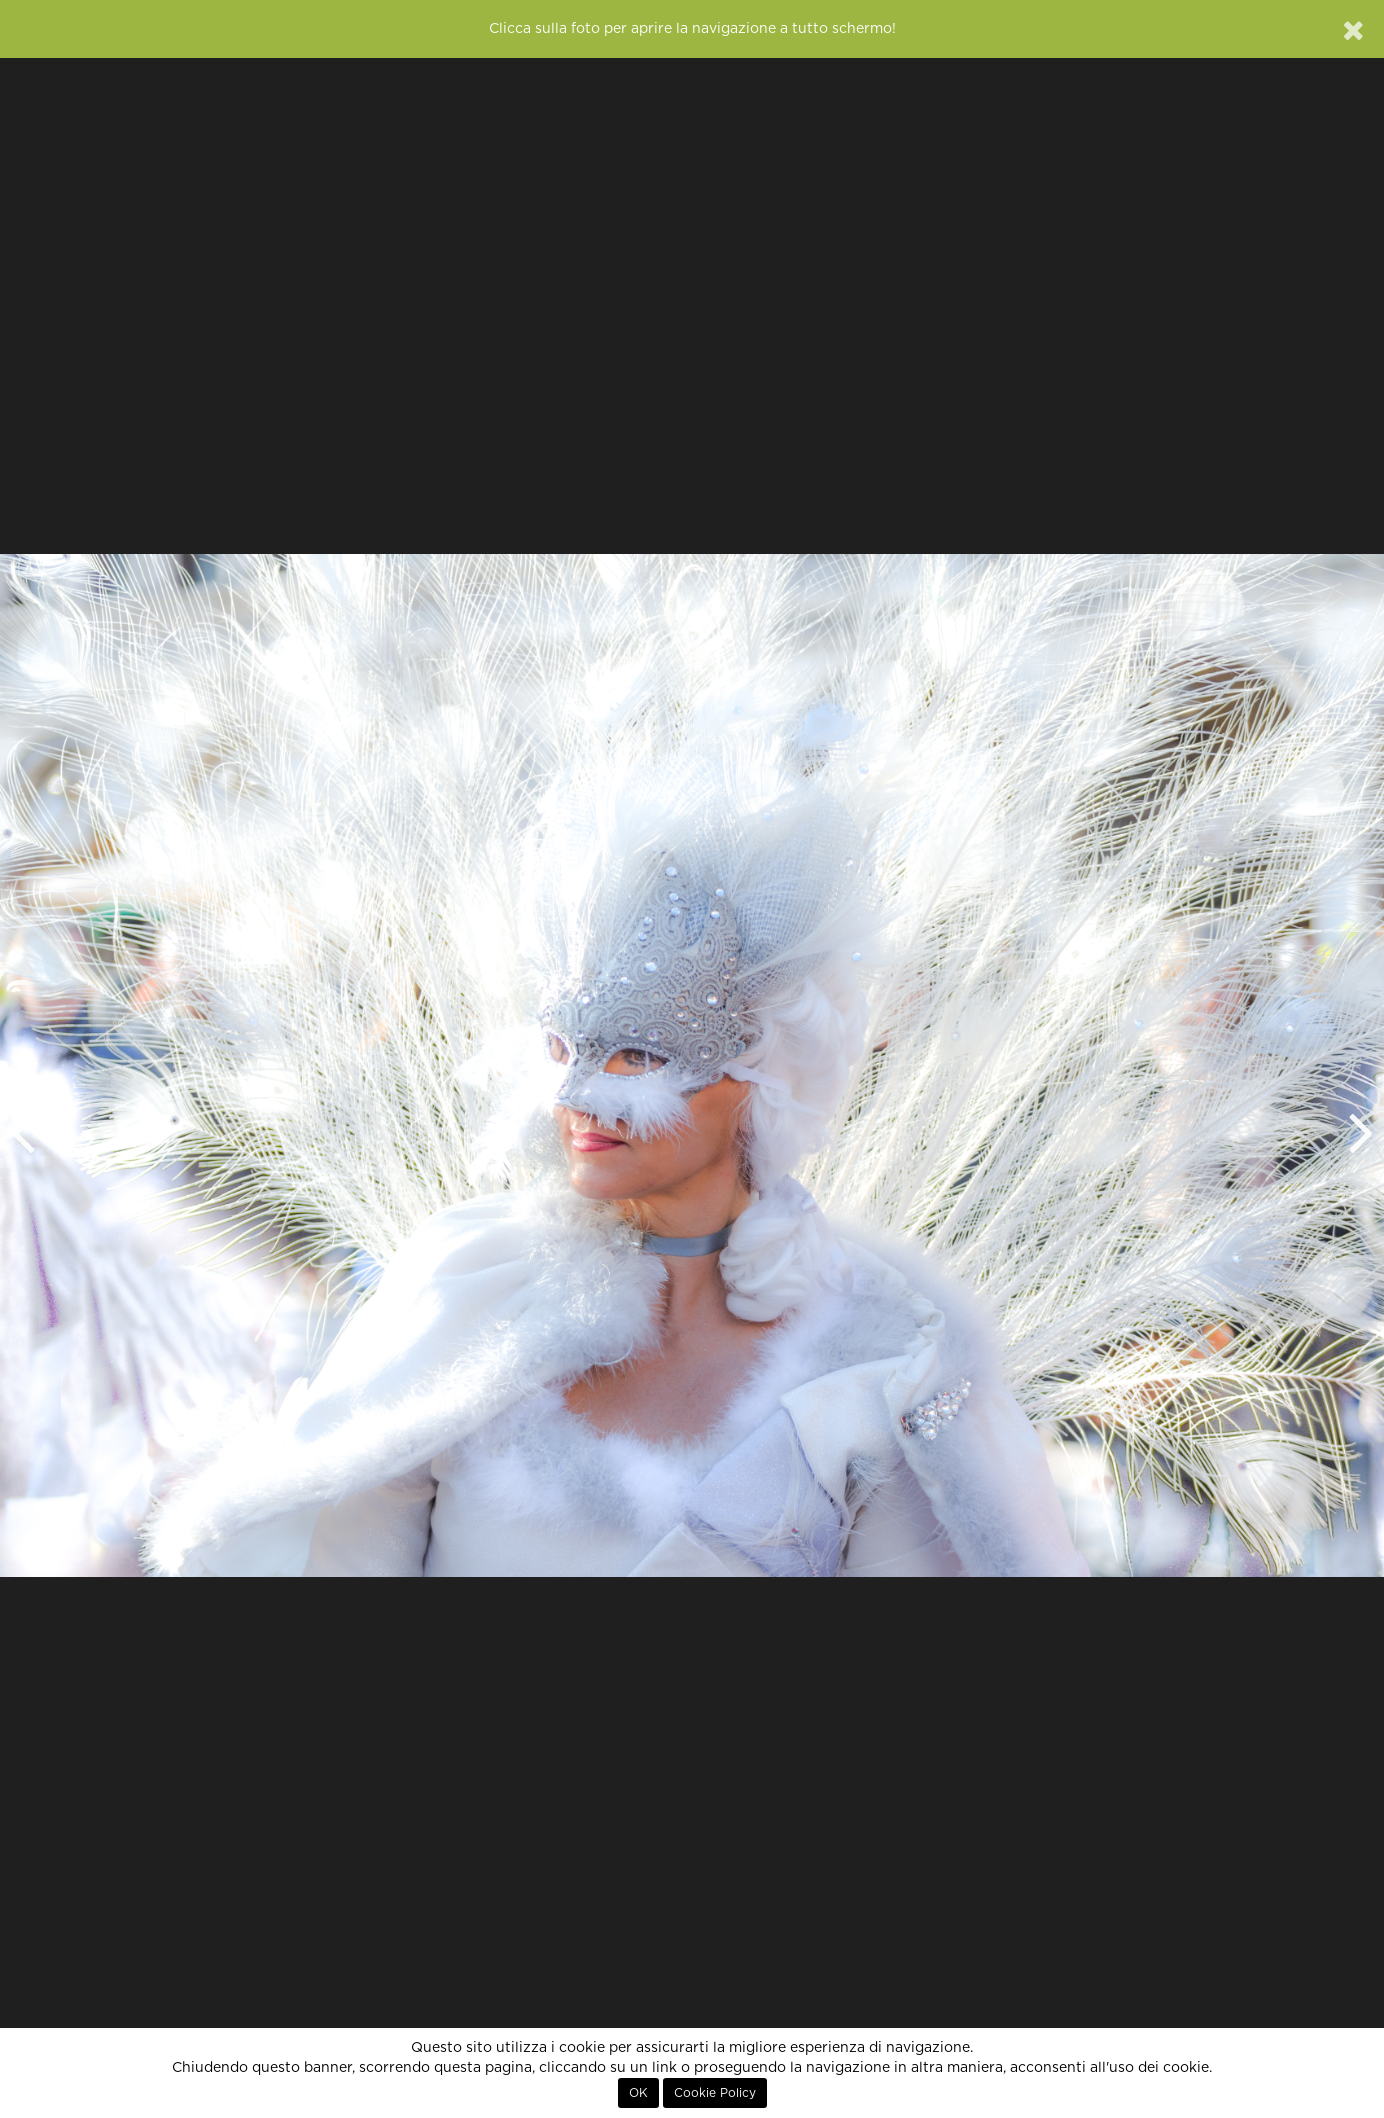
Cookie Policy (715, 2093)
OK (638, 2093)
